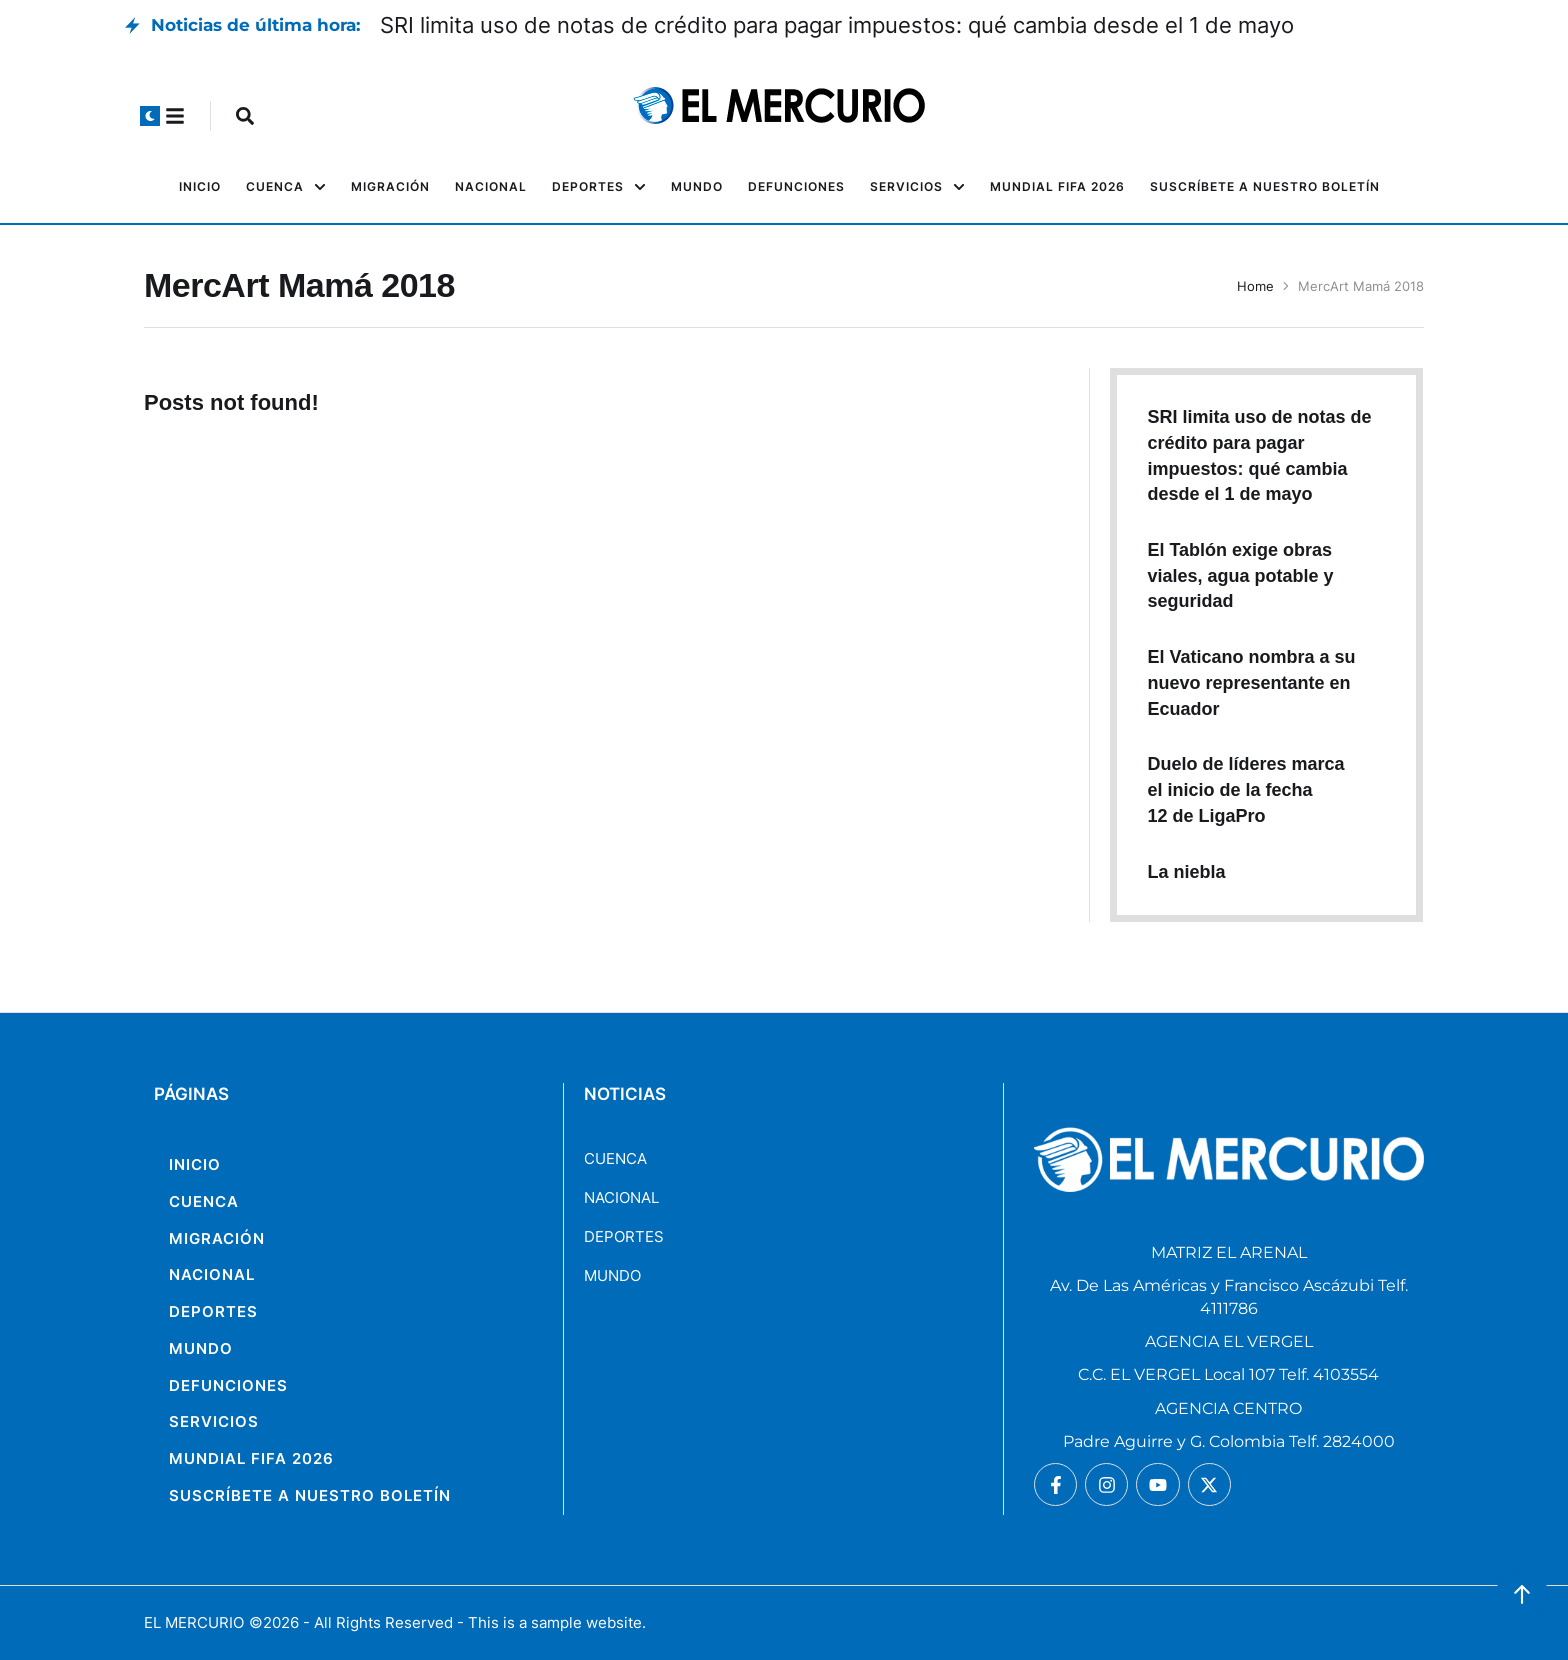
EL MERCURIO (194, 1622)
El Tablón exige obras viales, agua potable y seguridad (1240, 575)
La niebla (1186, 872)
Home (1255, 286)
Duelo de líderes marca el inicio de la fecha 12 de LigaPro (1245, 789)
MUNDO (612, 1275)
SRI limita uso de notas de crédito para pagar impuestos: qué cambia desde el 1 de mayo (837, 25)
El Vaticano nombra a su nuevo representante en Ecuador (1251, 682)
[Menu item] (200, 187)
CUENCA (615, 1158)
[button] (150, 116)
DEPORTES (624, 1236)
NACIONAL (621, 1197)
